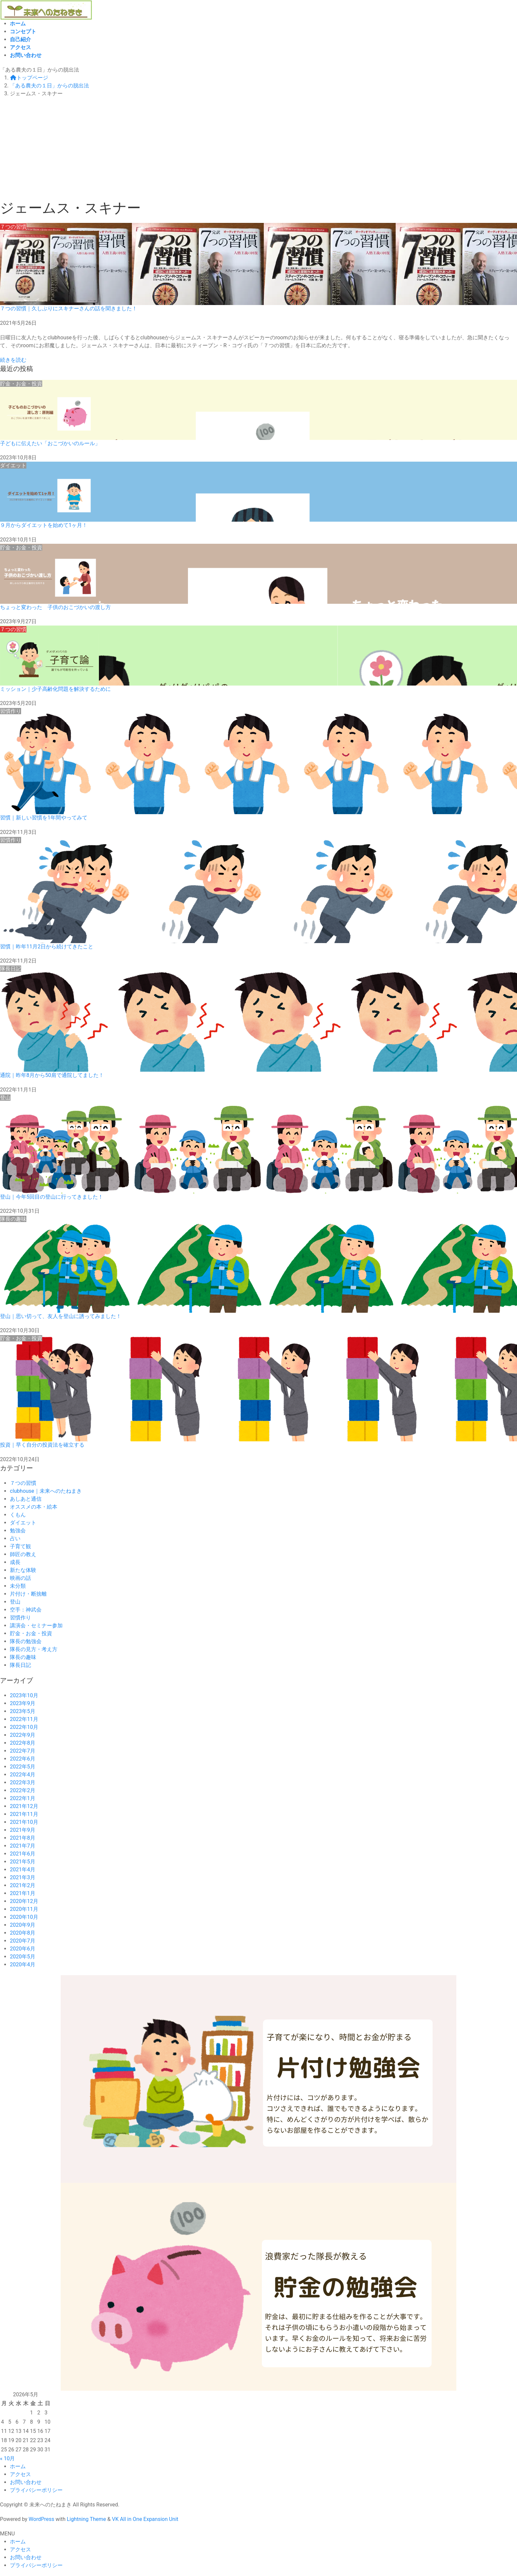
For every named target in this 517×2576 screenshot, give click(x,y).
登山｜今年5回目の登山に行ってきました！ (51, 1197)
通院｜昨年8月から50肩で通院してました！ (52, 1075)
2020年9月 (22, 1925)
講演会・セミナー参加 (36, 1625)
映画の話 (20, 1578)
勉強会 (18, 1530)
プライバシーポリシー (36, 2490)
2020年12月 (24, 1901)
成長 (15, 1562)
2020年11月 (24, 1909)
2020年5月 (22, 1956)
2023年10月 (24, 1695)
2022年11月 (24, 1719)
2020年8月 (22, 1933)
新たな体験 (23, 1570)
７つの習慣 (23, 1483)
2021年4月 (22, 1869)
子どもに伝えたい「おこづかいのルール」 (50, 443)
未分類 (18, 1586)
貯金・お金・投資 (31, 1633)
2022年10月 (24, 1727)
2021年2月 (22, 1885)
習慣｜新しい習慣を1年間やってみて (43, 817)
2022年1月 (22, 1798)
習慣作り (20, 1617)
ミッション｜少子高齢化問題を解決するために (55, 689)
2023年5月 (22, 1711)
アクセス (20, 2474)
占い (15, 1538)
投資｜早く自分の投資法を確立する (42, 1445)
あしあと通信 (26, 1499)
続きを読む (13, 360)
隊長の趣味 (23, 1657)
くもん (18, 1515)
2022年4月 (22, 1774)
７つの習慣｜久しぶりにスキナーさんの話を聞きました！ (68, 308)
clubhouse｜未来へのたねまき (46, 1491)
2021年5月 (22, 1861)
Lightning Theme (86, 2519)
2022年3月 (22, 1782)
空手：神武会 (26, 1610)
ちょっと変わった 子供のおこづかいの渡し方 (55, 607)
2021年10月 (24, 1822)
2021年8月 (22, 1838)
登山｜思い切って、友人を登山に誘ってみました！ (60, 1316)
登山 (15, 1602)
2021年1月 (22, 1893)
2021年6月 (22, 1854)
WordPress (41, 2519)
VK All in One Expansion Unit (145, 2519)
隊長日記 (20, 1665)
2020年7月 (22, 1941)
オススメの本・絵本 (33, 1507)
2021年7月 (22, 1846)
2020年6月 (22, 1949)
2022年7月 (22, 1751)
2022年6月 (22, 1759)
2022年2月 (22, 1790)
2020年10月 (24, 1917)
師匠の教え (23, 1554)
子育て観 (20, 1546)
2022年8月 (22, 1743)
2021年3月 (22, 1877)
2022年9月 (22, 1735)
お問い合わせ (26, 2482)
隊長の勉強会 (26, 1641)
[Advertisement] (258, 150)
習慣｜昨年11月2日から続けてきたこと (46, 946)
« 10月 (7, 2458)
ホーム (18, 2466)
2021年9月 (22, 1830)
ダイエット (23, 1522)
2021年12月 (24, 1806)
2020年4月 (22, 1964)
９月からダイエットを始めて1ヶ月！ (43, 525)
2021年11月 (24, 1814)
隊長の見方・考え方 (33, 1649)
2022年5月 (22, 1766)
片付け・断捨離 (28, 1594)
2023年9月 (22, 1703)
